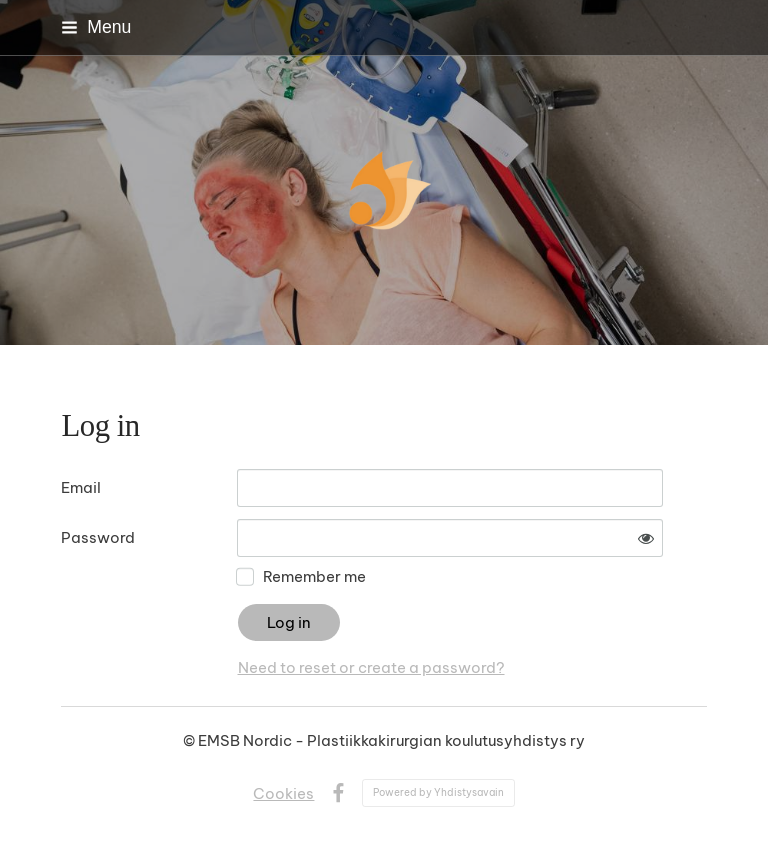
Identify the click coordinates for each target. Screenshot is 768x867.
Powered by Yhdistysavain (438, 792)
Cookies (283, 793)
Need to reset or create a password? (371, 667)
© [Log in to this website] (190, 740)
